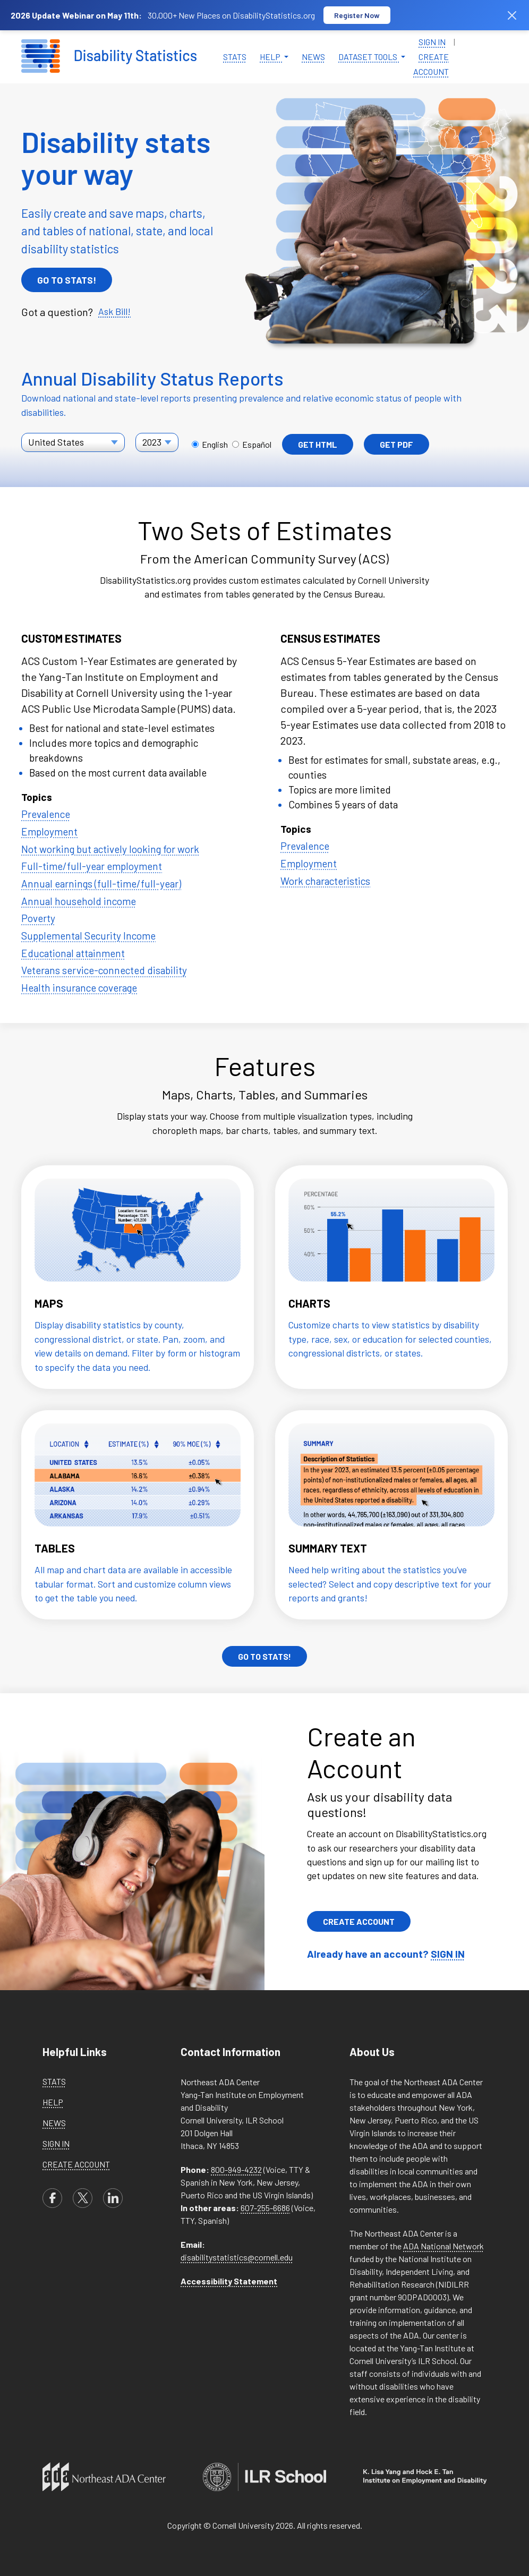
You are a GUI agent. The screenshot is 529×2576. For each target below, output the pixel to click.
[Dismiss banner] (512, 15)
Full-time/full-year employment (91, 866)
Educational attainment (73, 953)
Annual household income (78, 901)
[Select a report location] (73, 442)
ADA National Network (443, 2246)
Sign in (432, 42)
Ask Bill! (114, 311)
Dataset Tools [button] (368, 57)
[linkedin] (113, 2198)
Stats (234, 57)
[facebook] (52, 2198)
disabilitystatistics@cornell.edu (237, 2257)
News (313, 57)
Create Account (431, 64)
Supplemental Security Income (88, 935)
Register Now (357, 15)
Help (52, 2102)
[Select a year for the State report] (157, 442)
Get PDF (396, 444)
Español (251, 444)
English (210, 444)
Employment (49, 831)
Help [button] (271, 57)
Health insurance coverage (79, 988)
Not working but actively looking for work (110, 849)
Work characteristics (325, 881)
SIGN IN (448, 1954)
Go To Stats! (66, 280)
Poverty (38, 918)
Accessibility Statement (229, 2281)
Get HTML (317, 444)
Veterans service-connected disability (104, 970)
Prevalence (45, 814)
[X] (82, 2198)
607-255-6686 (265, 2208)
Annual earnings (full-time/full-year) (101, 883)
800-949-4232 (236, 2169)
